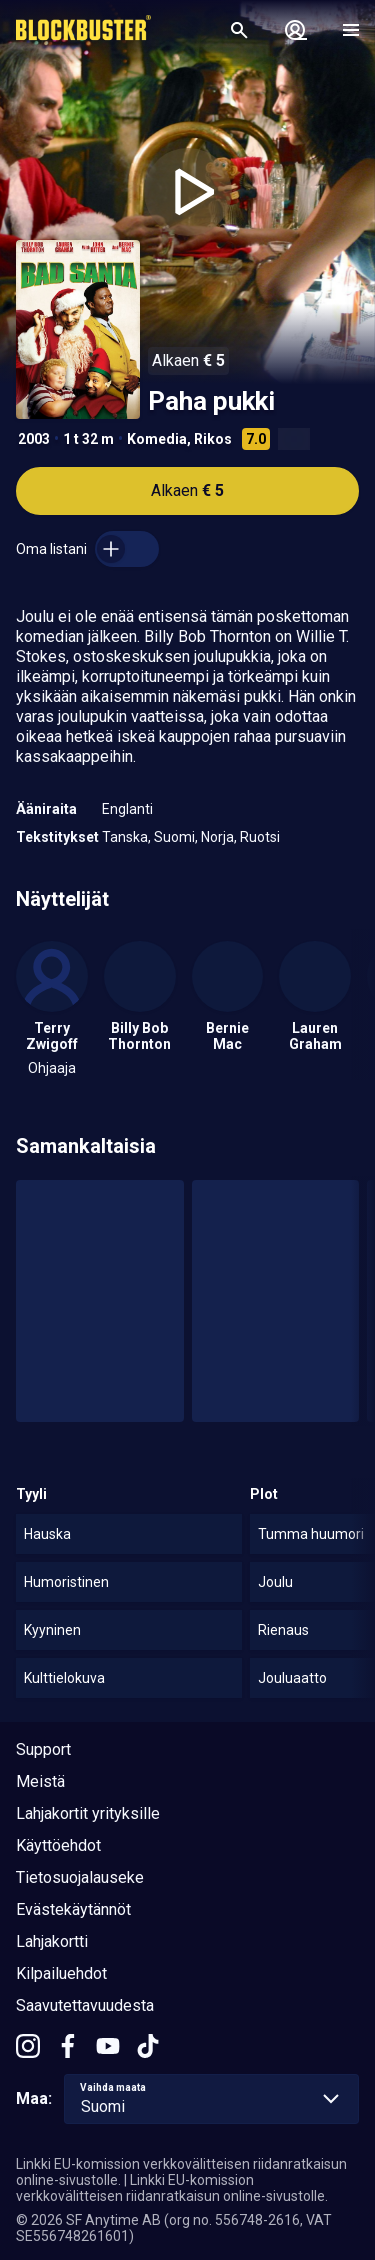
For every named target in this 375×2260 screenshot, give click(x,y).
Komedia (157, 439)
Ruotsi (260, 837)
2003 (34, 439)
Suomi (174, 837)
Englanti (127, 809)
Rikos (213, 439)
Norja (217, 837)
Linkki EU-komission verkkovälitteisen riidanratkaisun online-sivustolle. (172, 2188)
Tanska (125, 837)
